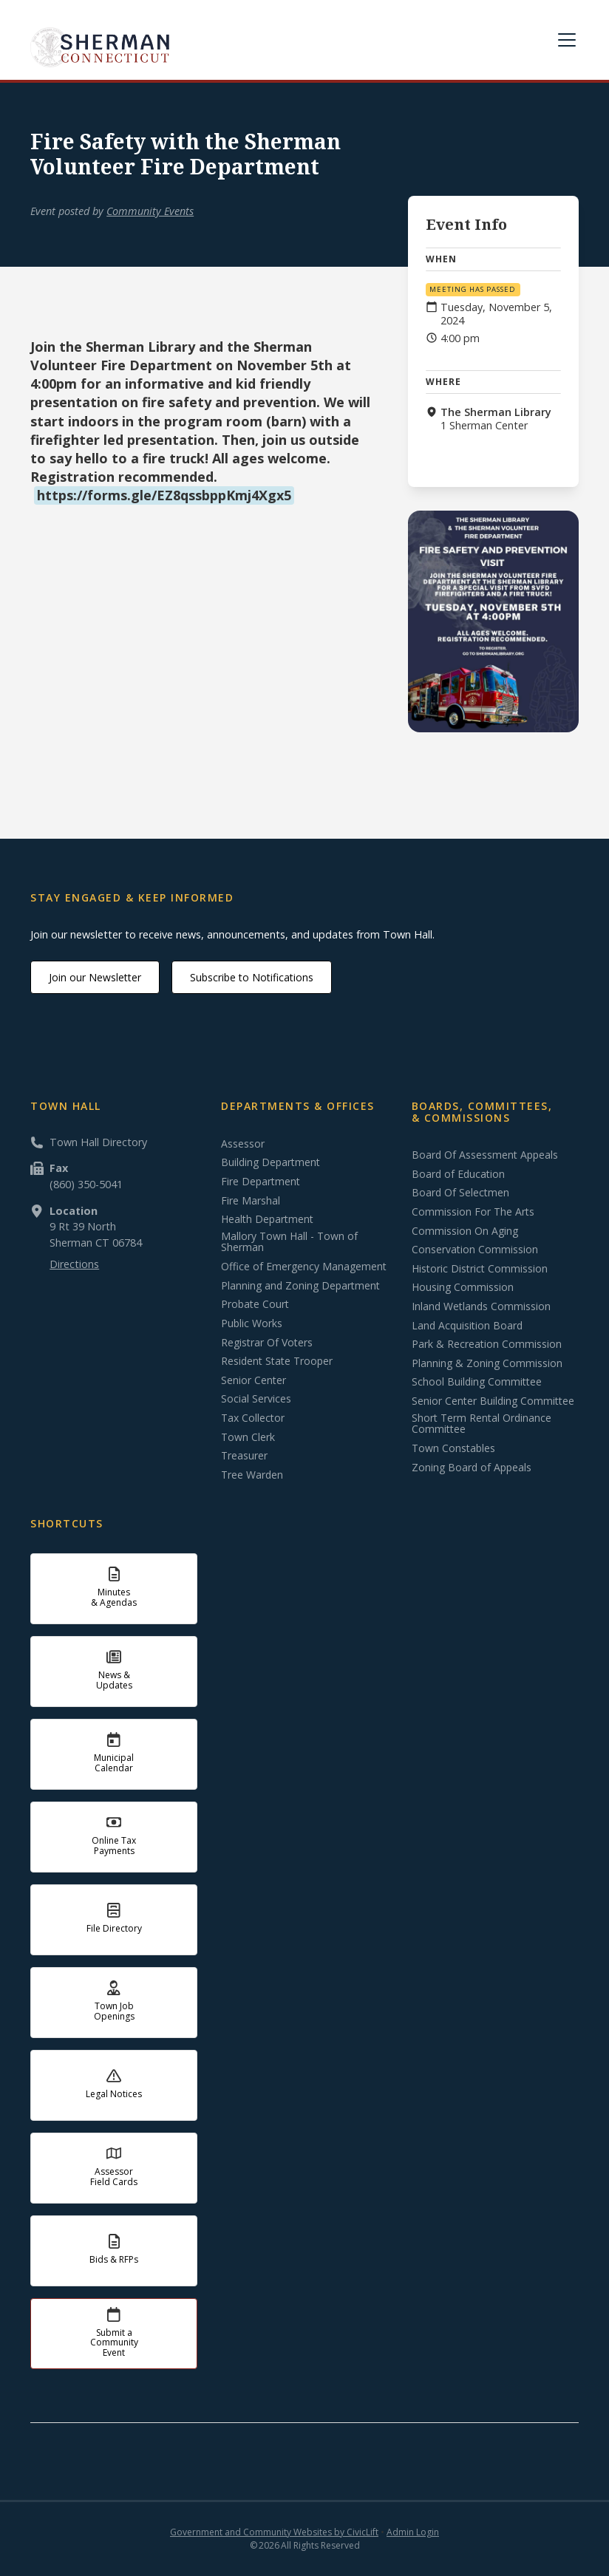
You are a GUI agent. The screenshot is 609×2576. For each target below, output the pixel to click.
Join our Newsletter (95, 977)
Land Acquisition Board (467, 1326)
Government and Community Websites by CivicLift (274, 2532)
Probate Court (255, 1304)
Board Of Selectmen (460, 1193)
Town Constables (453, 1448)
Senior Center (253, 1380)
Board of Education (458, 1174)
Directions (74, 1264)
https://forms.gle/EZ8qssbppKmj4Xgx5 (164, 495)
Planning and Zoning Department (300, 1286)
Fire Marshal (250, 1201)
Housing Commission (463, 1287)
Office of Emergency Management (304, 1266)
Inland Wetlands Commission (481, 1306)
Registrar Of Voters (267, 1343)
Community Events (150, 211)
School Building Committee (477, 1382)
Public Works (251, 1323)
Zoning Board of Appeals (471, 1467)
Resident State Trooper (277, 1361)
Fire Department (260, 1182)
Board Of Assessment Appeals (485, 1155)
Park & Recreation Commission (487, 1344)
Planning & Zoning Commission (487, 1363)
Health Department (267, 1219)
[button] (564, 40)
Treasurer (244, 1456)
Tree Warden (252, 1475)
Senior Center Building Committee (493, 1401)
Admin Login (413, 2532)
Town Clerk (248, 1437)
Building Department (270, 1162)
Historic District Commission (480, 1269)
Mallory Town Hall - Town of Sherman (289, 1242)
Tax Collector (253, 1418)
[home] (100, 47)
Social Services (256, 1399)
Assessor (243, 1144)
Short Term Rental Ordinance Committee (481, 1424)
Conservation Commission (475, 1249)
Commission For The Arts (473, 1212)
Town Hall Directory (98, 1142)
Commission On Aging (465, 1231)
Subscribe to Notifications (251, 977)
